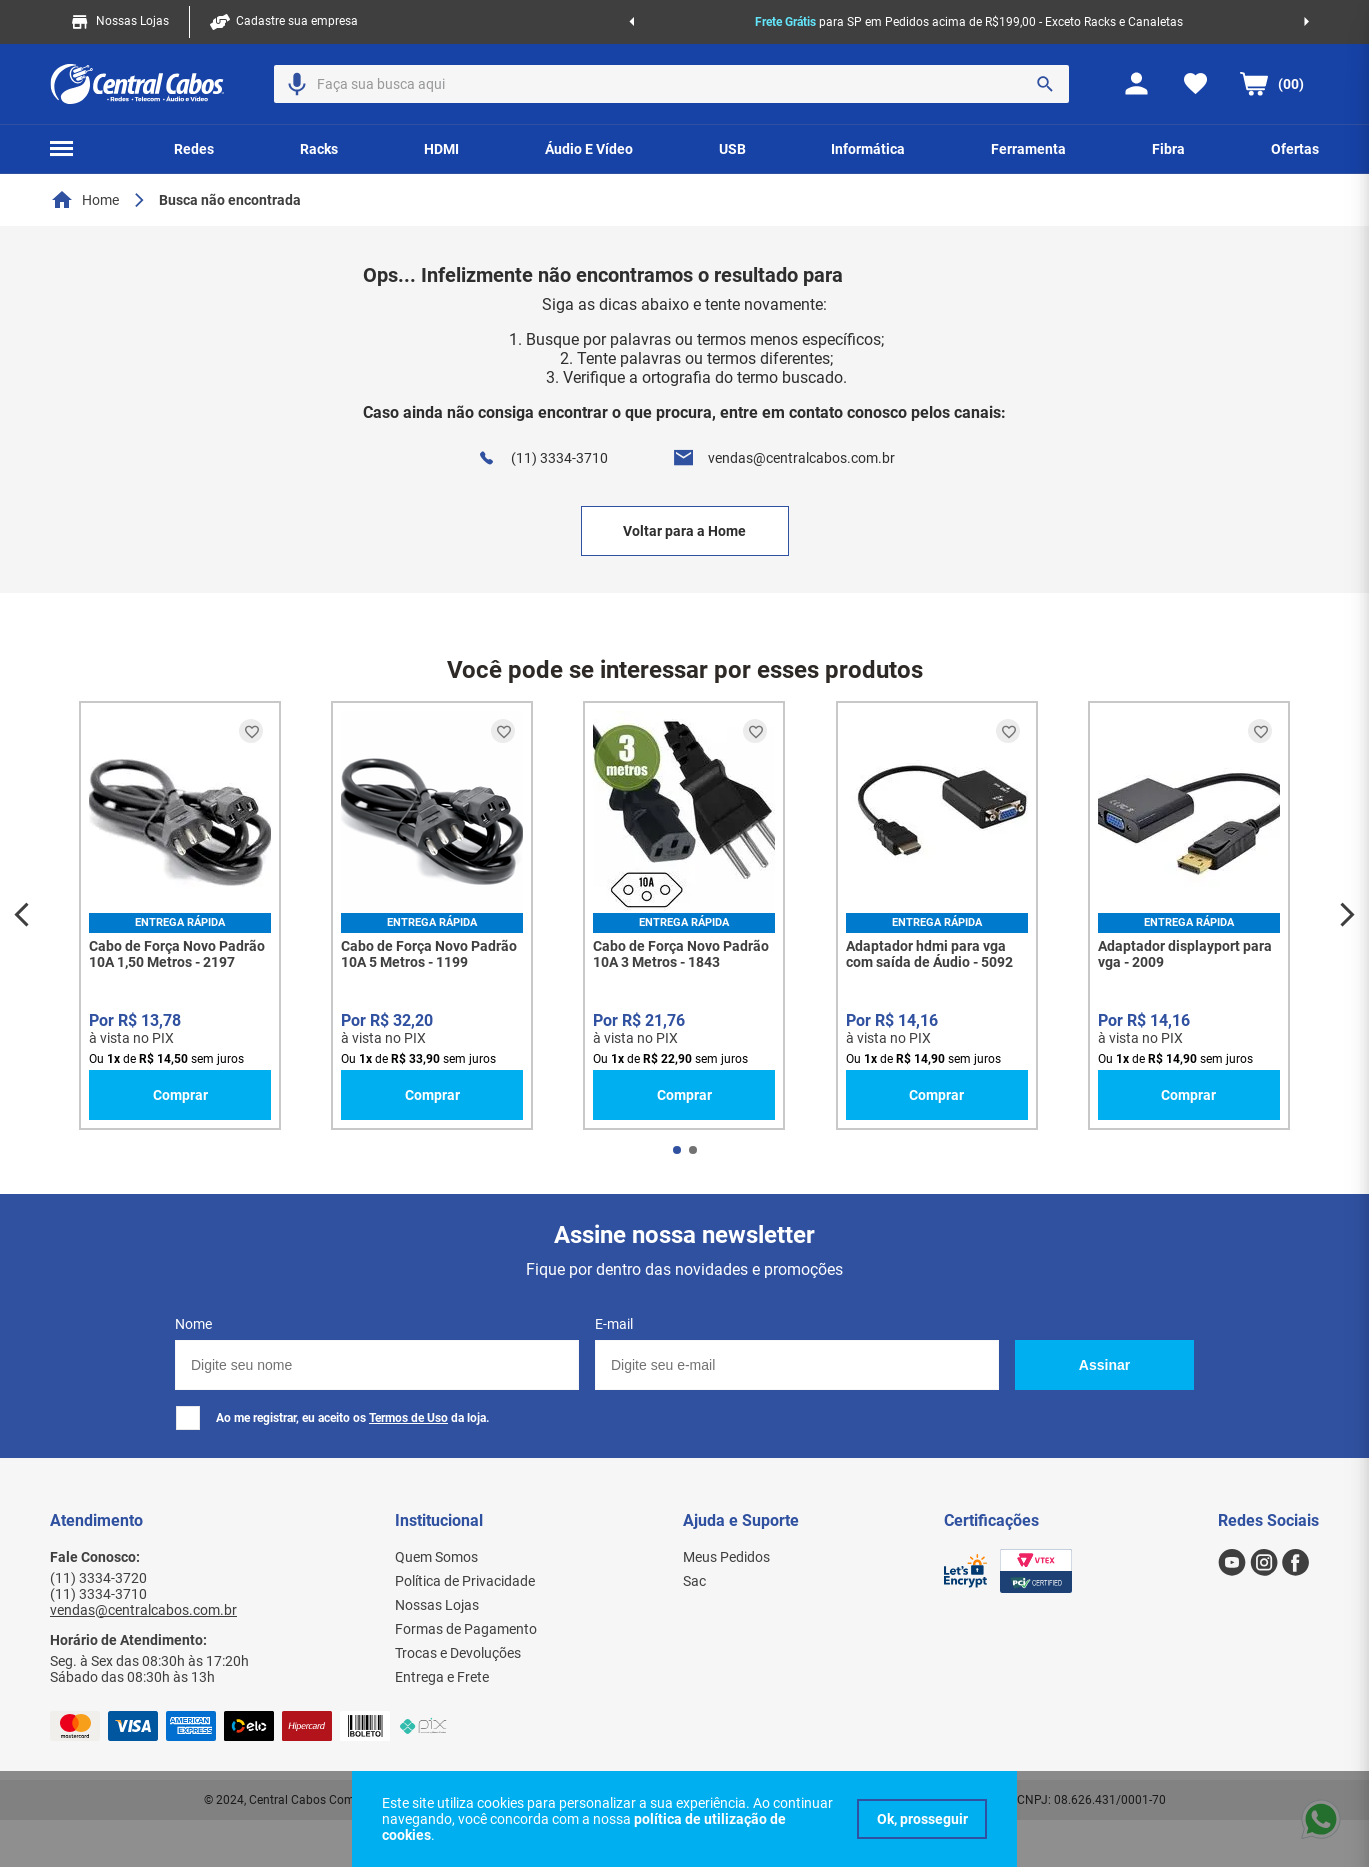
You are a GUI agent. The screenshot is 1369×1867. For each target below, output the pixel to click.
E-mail (614, 1324)
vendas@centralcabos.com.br (801, 458)
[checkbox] (188, 1418)
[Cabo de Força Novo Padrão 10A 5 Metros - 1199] (432, 915)
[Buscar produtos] (1045, 84)
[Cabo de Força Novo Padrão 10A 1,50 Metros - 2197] (180, 915)
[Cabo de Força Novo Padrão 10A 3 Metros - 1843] (684, 915)
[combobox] (671, 84)
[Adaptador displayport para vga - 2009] (1189, 915)
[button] (297, 84)
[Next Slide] (1306, 22)
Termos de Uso (408, 1418)
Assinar (1104, 1365)
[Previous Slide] (631, 22)
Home (100, 200)
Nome (193, 1324)
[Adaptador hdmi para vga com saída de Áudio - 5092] (937, 915)
